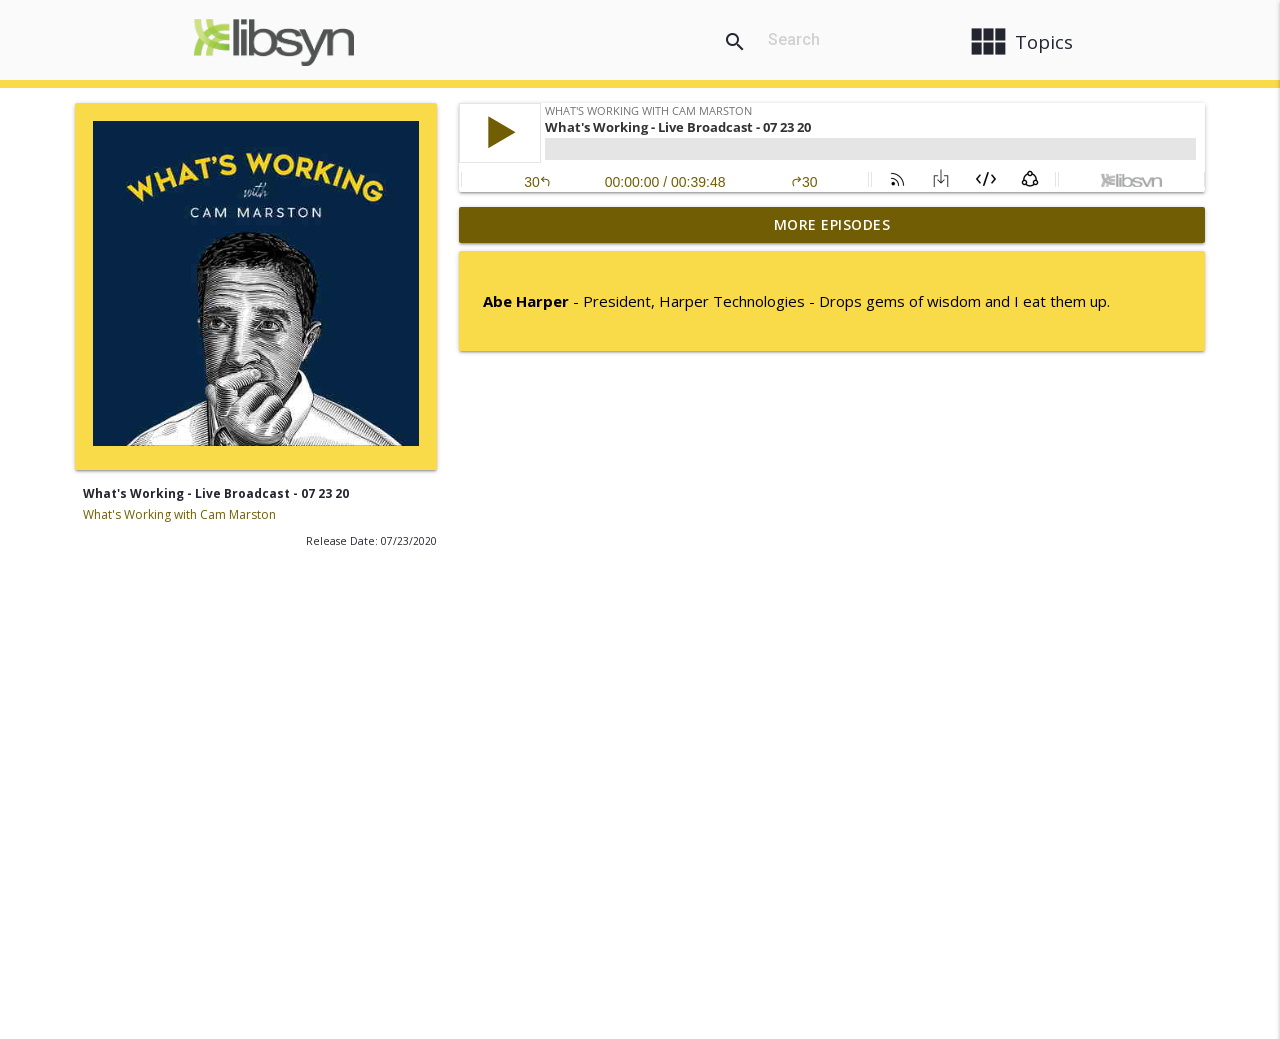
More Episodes (832, 224)
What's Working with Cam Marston (179, 514)
